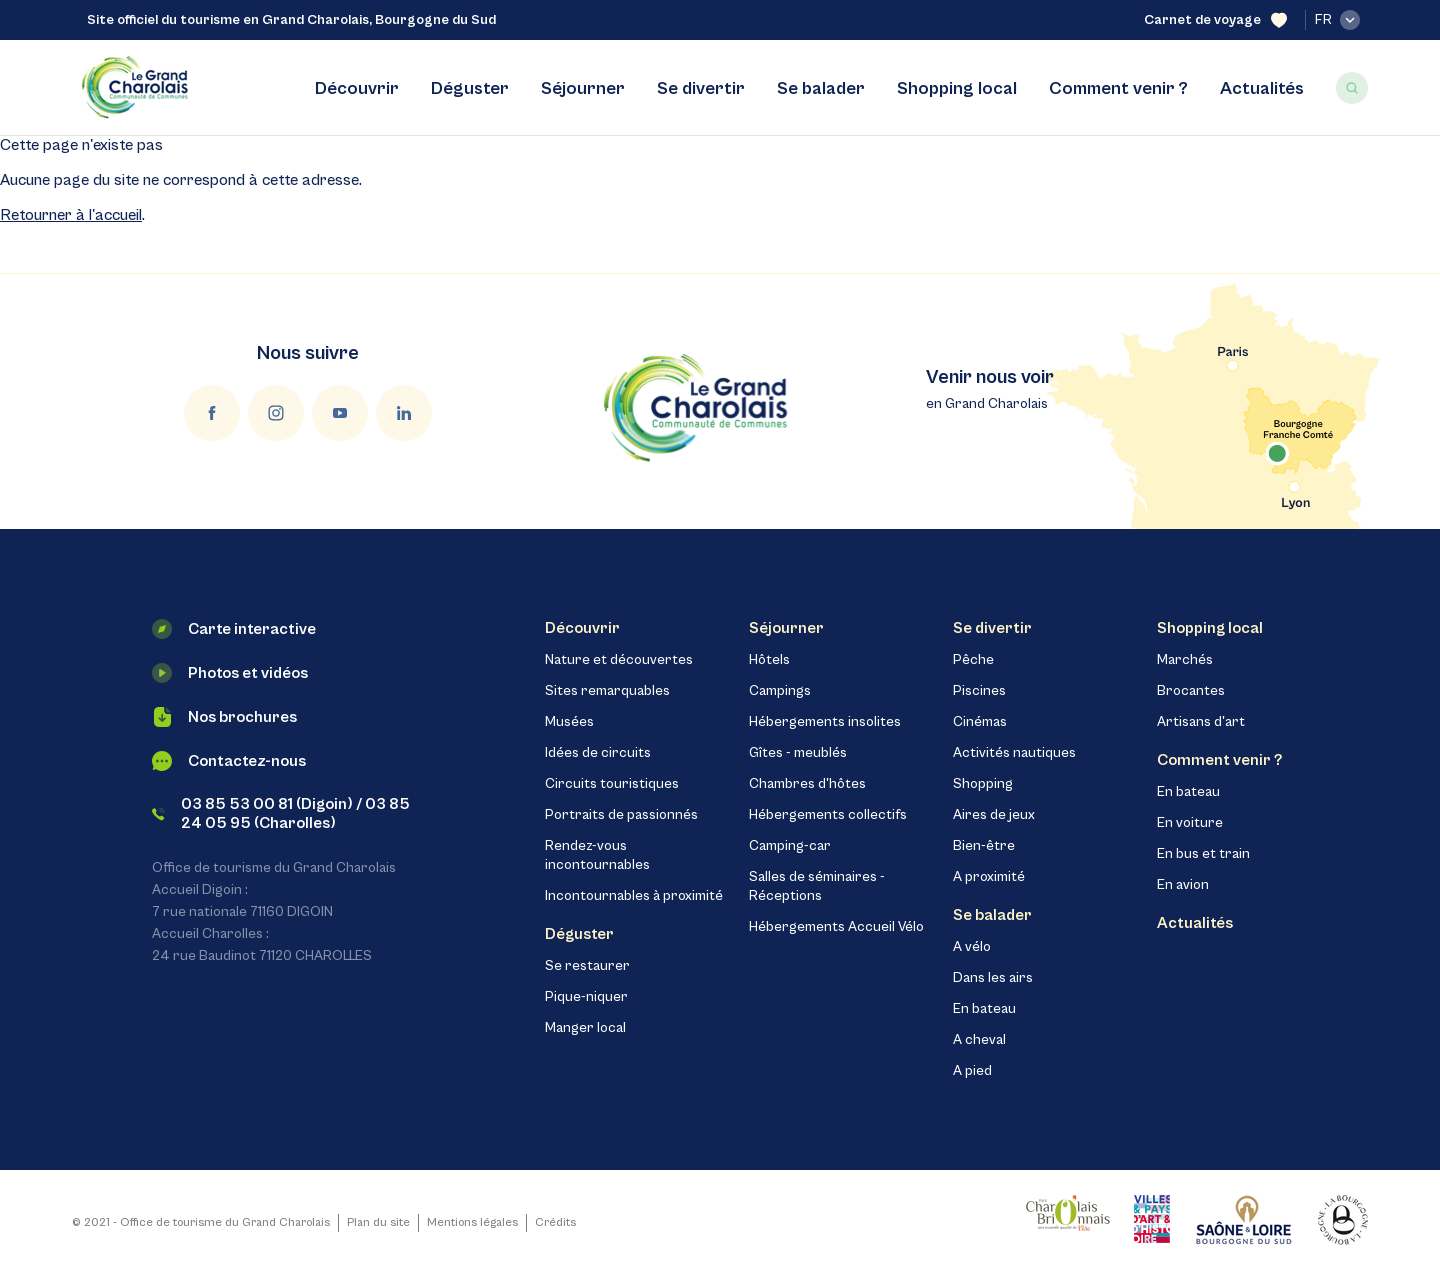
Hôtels (769, 660)
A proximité (989, 877)
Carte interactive (234, 629)
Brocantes (1191, 691)
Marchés (1185, 660)
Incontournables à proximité (634, 896)
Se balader (821, 88)
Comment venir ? (1118, 88)
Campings (780, 691)
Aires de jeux (994, 815)
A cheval (979, 1040)
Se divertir (701, 88)
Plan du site (378, 1222)
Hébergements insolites (825, 722)
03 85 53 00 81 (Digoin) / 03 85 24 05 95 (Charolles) (281, 813)
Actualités (1262, 88)
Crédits (555, 1222)
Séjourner (583, 88)
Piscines (979, 691)
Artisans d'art (1201, 722)
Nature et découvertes (619, 660)
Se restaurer (587, 966)
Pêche (973, 660)
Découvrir (357, 88)
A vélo (972, 947)
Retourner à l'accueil (71, 215)
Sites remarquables (607, 691)
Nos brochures (224, 717)
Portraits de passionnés (621, 815)
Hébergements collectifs (828, 815)
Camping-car (790, 846)
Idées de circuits (598, 753)
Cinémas (980, 722)
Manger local (585, 1028)
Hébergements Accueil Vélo (836, 927)
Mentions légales (472, 1222)
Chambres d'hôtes (807, 784)
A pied (972, 1071)
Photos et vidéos (230, 673)
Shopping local (957, 88)
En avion (1183, 885)
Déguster (470, 88)
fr (1337, 20)
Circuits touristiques (612, 784)
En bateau (984, 1009)
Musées (569, 722)
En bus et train (1203, 854)
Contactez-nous (229, 761)
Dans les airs (993, 978)
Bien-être (984, 846)
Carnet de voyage (1215, 20)
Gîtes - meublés (798, 753)
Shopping (983, 784)
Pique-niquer (586, 997)
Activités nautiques (1014, 753)
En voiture (1190, 823)
